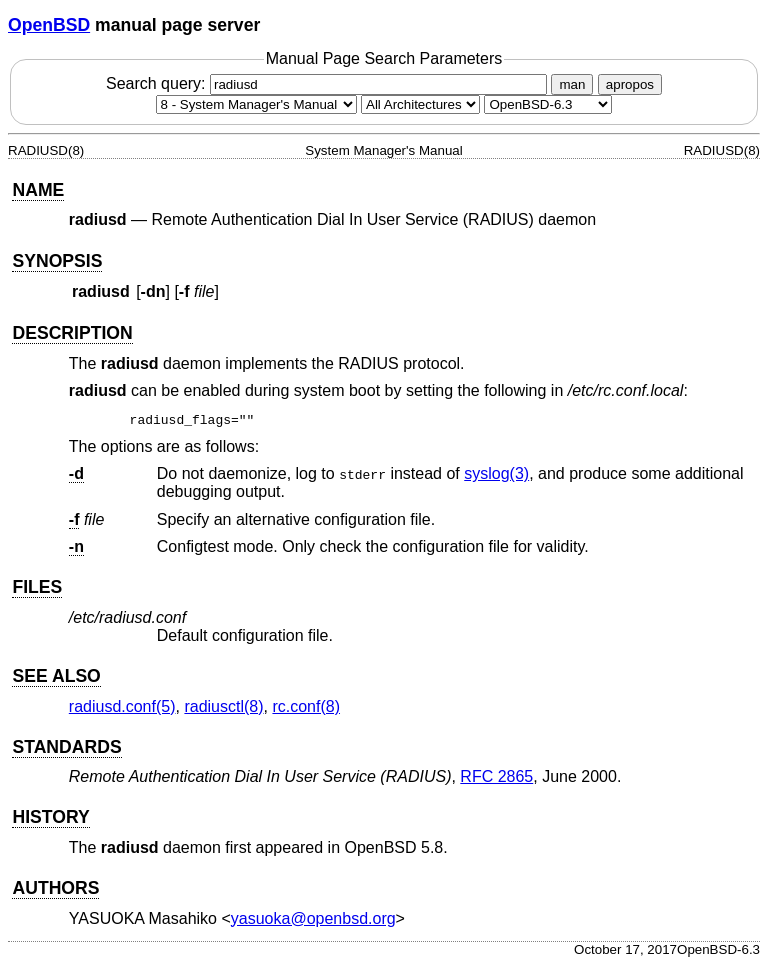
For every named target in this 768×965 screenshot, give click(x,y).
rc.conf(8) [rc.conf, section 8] (306, 706)
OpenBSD (49, 25)
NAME (38, 190)
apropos (630, 84)
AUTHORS (55, 888)
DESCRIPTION (72, 333)
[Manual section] (256, 104)
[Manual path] (548, 104)
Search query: (329, 83)
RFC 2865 (496, 776)
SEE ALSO (56, 676)
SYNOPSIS (57, 261)
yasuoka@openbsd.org (313, 918)
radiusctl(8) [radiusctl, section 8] (223, 706)
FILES (37, 587)
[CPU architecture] (420, 104)
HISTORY (50, 817)
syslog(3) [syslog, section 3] (496, 473)
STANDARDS (66, 747)
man (572, 84)
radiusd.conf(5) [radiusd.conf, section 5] (122, 706)
